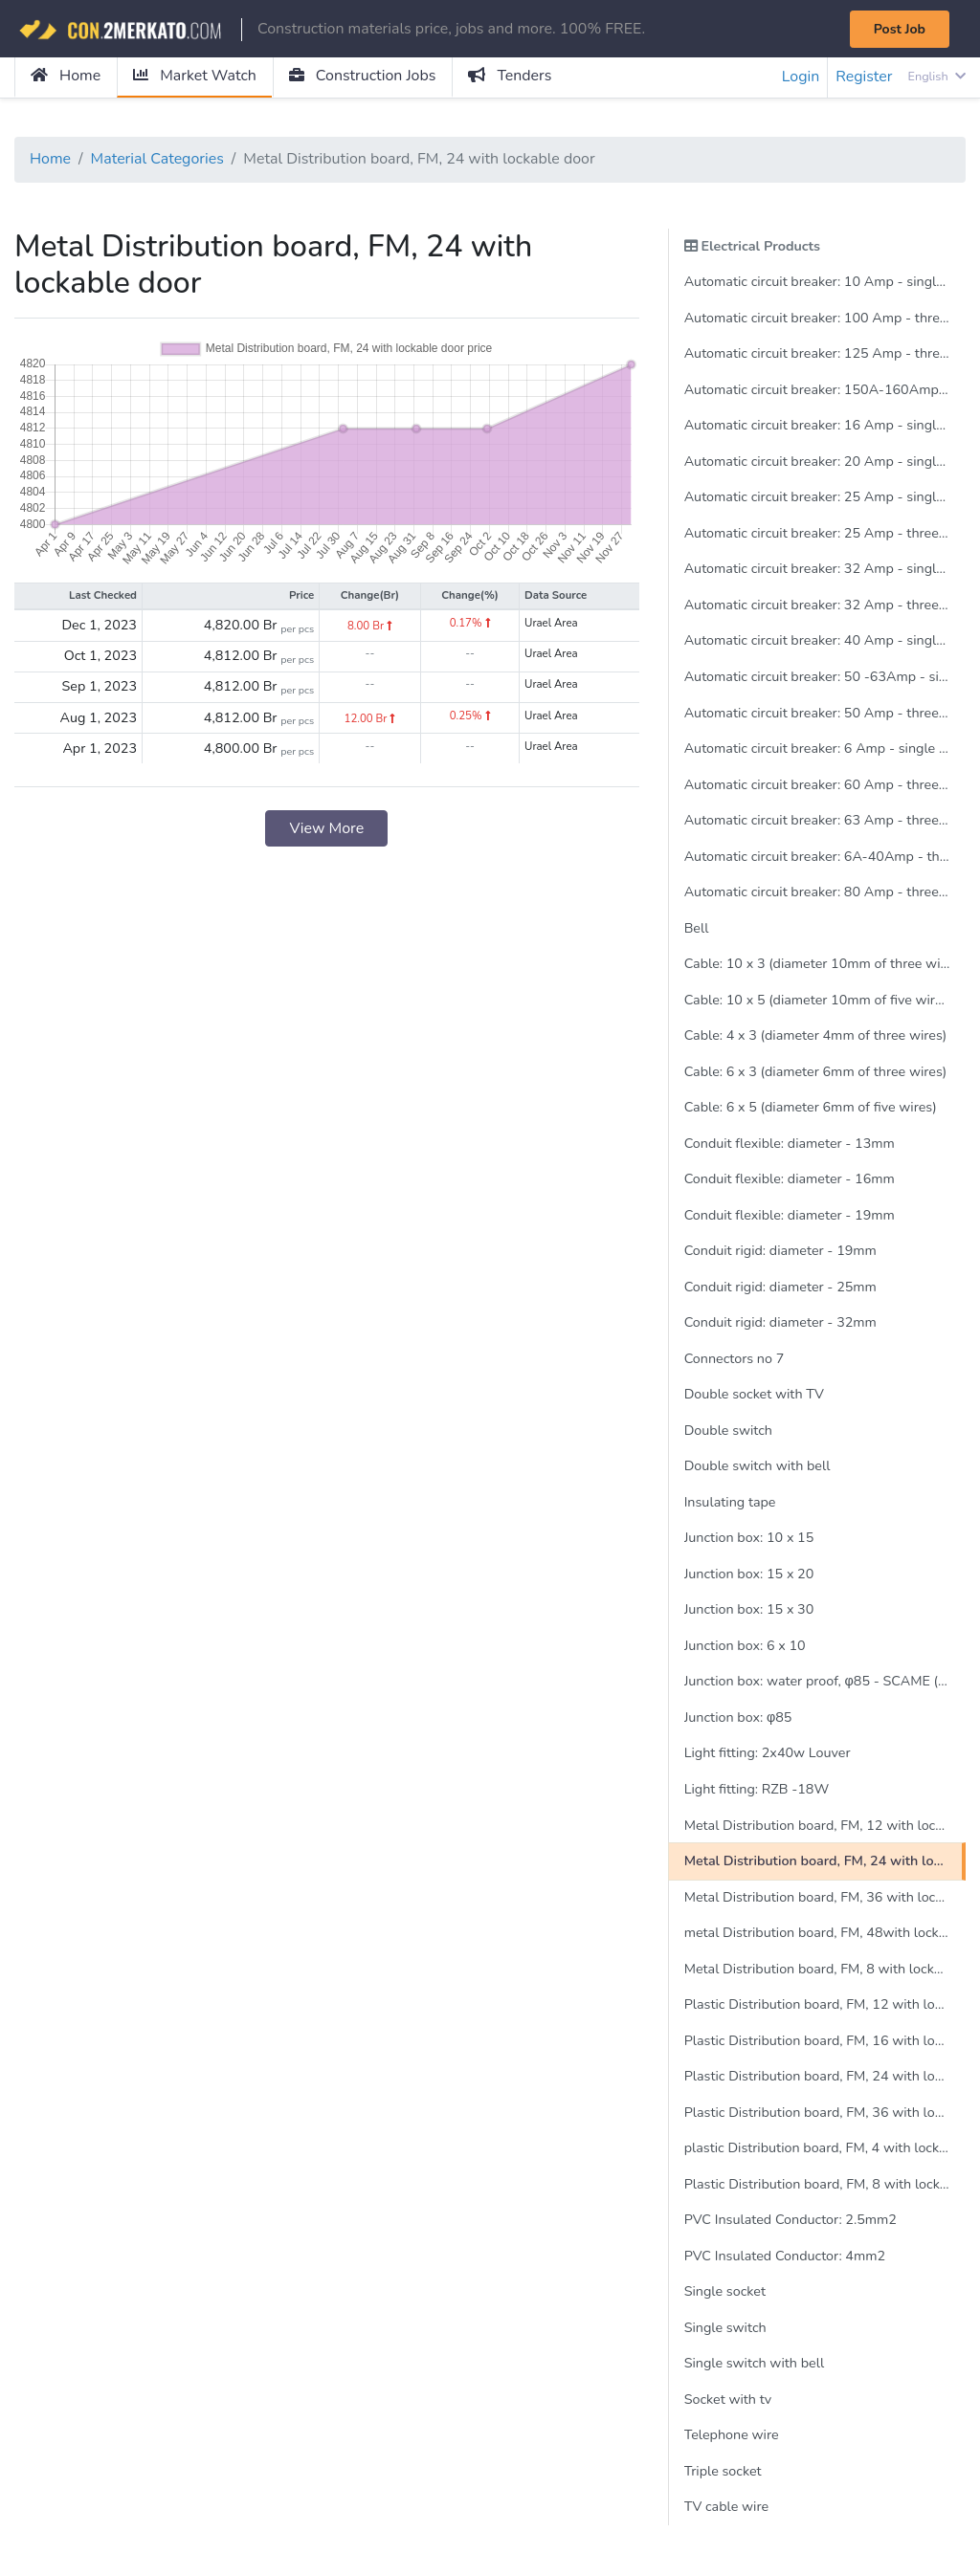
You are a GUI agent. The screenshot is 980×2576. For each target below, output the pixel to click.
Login (800, 77)
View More (326, 829)
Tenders (511, 76)
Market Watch (194, 76)
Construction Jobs (363, 76)
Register (864, 77)
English (936, 76)
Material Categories (158, 159)
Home (65, 76)
